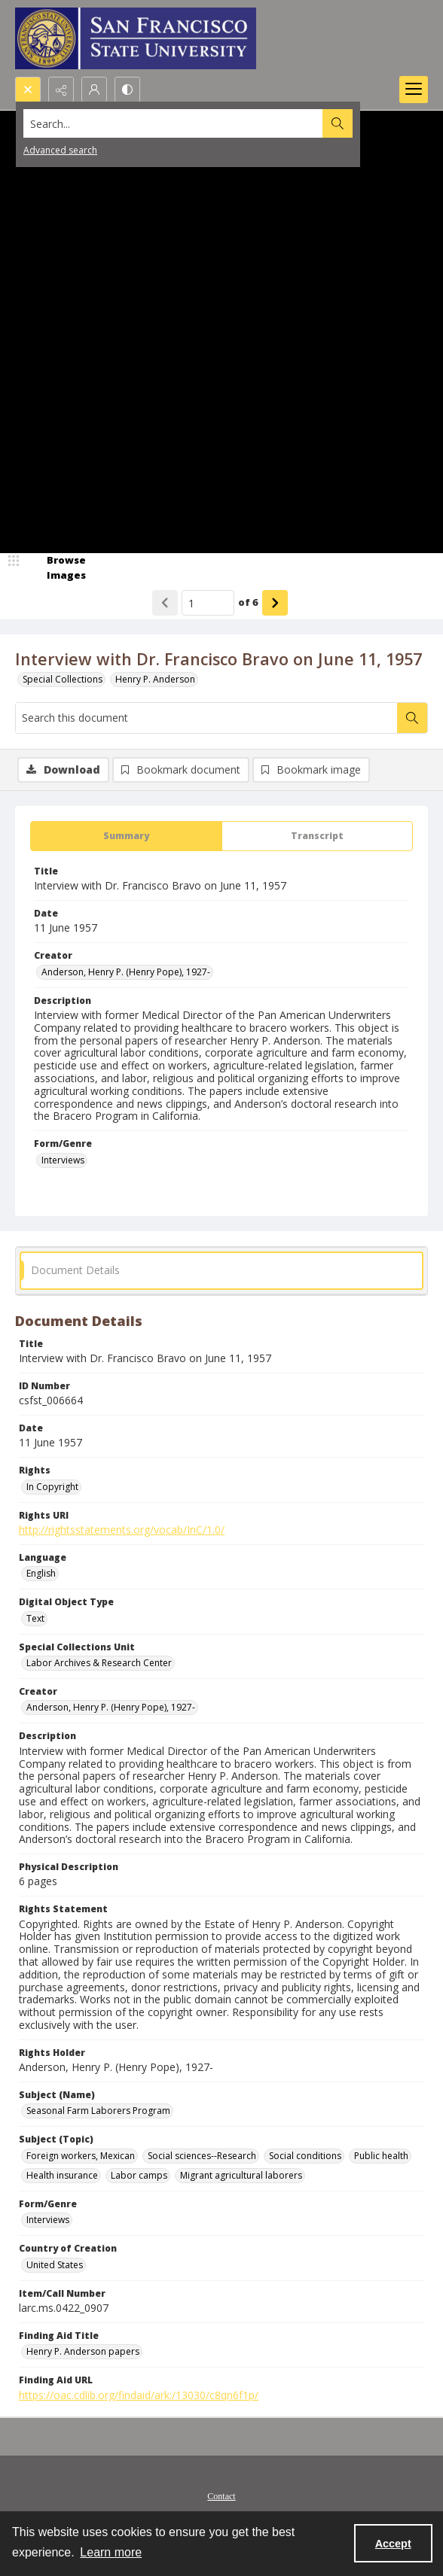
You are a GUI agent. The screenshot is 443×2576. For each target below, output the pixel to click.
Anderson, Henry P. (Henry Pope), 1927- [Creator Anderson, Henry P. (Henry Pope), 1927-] (125, 972)
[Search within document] (412, 718)
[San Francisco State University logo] (135, 38)
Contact (221, 2496)
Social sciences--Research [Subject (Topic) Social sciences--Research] (202, 2155)
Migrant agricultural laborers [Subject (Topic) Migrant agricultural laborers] (241, 2175)
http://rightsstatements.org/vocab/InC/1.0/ (122, 1529)
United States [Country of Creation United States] (54, 2264)
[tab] (126, 836)
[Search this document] (206, 718)
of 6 (248, 602)
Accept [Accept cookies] (393, 2544)
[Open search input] (28, 90)
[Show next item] (275, 603)
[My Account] (94, 90)
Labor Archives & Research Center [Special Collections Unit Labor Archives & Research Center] (99, 1662)
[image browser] (56, 567)
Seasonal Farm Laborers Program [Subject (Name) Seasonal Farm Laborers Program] (98, 2110)
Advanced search (60, 150)
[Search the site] (178, 123)
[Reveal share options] (61, 90)
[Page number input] (208, 603)
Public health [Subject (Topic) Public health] (381, 2155)
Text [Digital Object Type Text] (35, 1618)
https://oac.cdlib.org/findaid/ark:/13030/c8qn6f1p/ (138, 2395)
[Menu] (413, 89)
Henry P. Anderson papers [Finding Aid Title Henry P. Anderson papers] (82, 2351)
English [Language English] (41, 1573)
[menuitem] (221, 2495)
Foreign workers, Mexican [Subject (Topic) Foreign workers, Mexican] (80, 2155)
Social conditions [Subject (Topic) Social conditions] (305, 2155)
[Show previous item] (165, 603)
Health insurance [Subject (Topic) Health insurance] (62, 2175)
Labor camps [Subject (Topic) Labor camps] (139, 2175)
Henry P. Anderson (155, 679)
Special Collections (62, 679)
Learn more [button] (111, 2552)
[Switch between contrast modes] (127, 90)
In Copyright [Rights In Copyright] (52, 1486)
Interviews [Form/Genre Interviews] (62, 1160)
